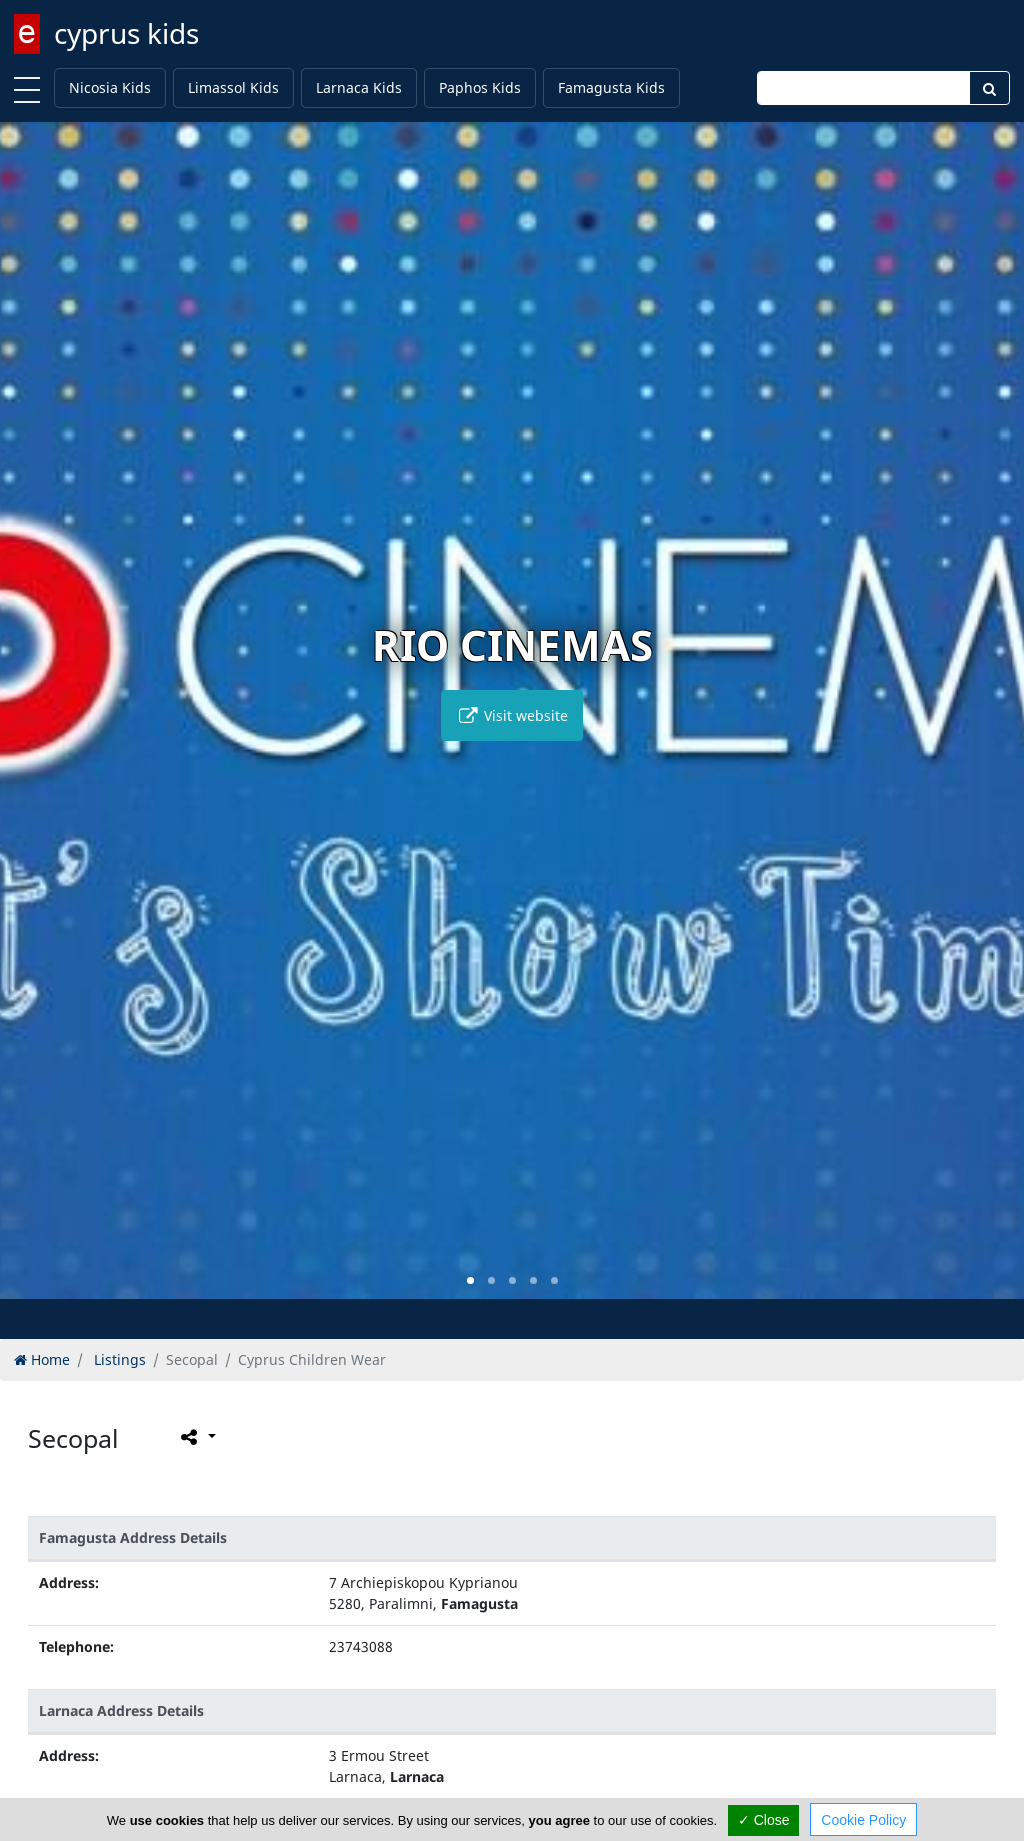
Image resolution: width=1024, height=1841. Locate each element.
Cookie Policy (863, 1820)
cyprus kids (126, 33)
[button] (470, 1280)
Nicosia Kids (110, 87)
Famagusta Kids (611, 87)
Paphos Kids (480, 87)
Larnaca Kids (359, 87)
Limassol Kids (233, 87)
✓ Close (764, 1820)
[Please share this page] (196, 1436)
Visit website (512, 715)
